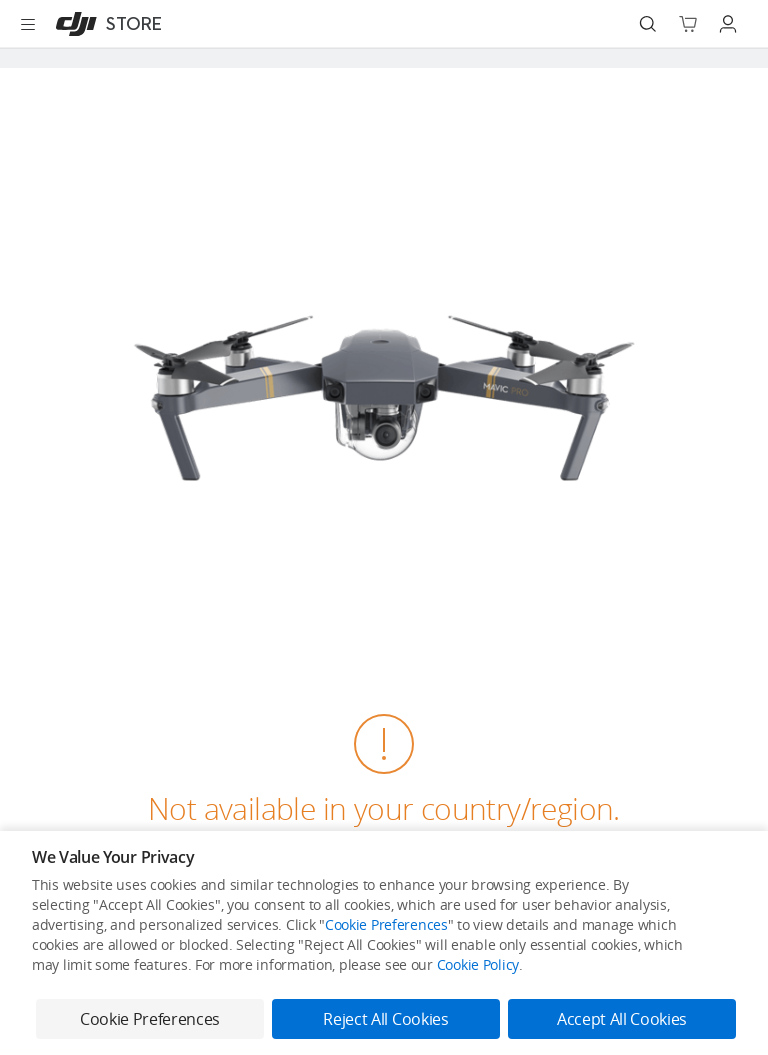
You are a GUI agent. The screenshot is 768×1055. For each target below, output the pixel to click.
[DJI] (104, 24)
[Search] (648, 24)
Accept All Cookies (622, 1019)
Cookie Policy (478, 964)
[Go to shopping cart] (688, 24)
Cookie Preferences (386, 924)
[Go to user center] (728, 24)
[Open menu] (28, 24)
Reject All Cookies (385, 1019)
